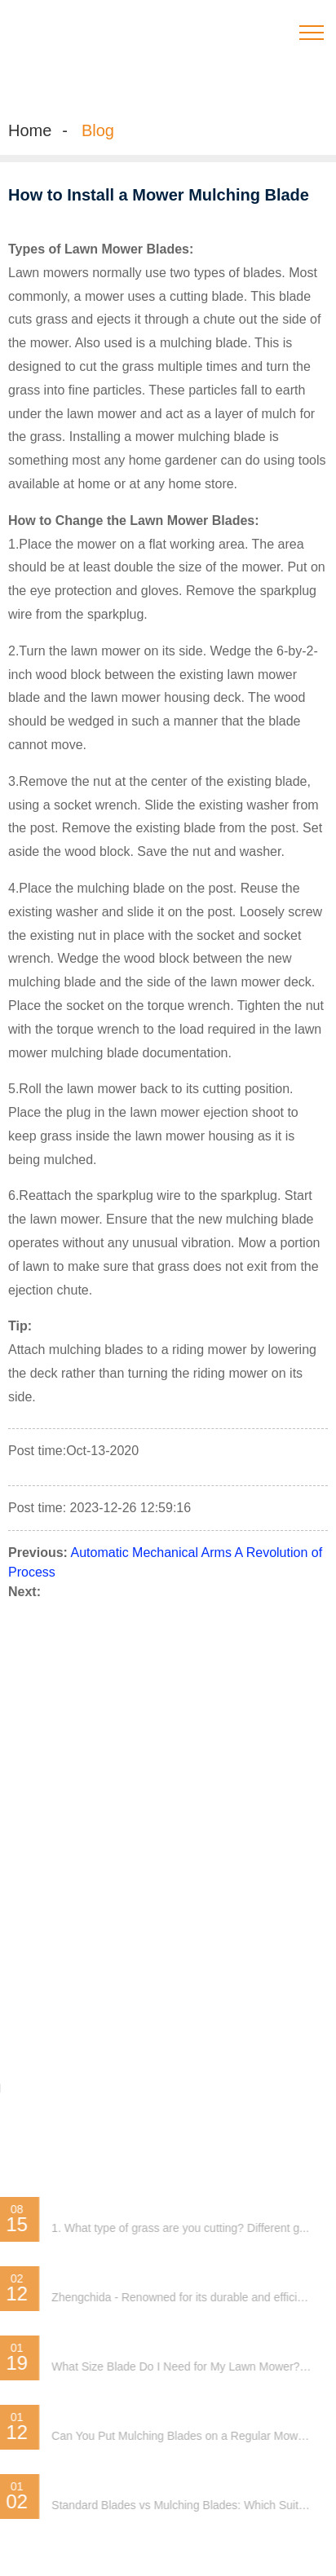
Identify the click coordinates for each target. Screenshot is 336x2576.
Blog (98, 130)
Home (29, 130)
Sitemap (46, 1811)
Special (95, 1811)
